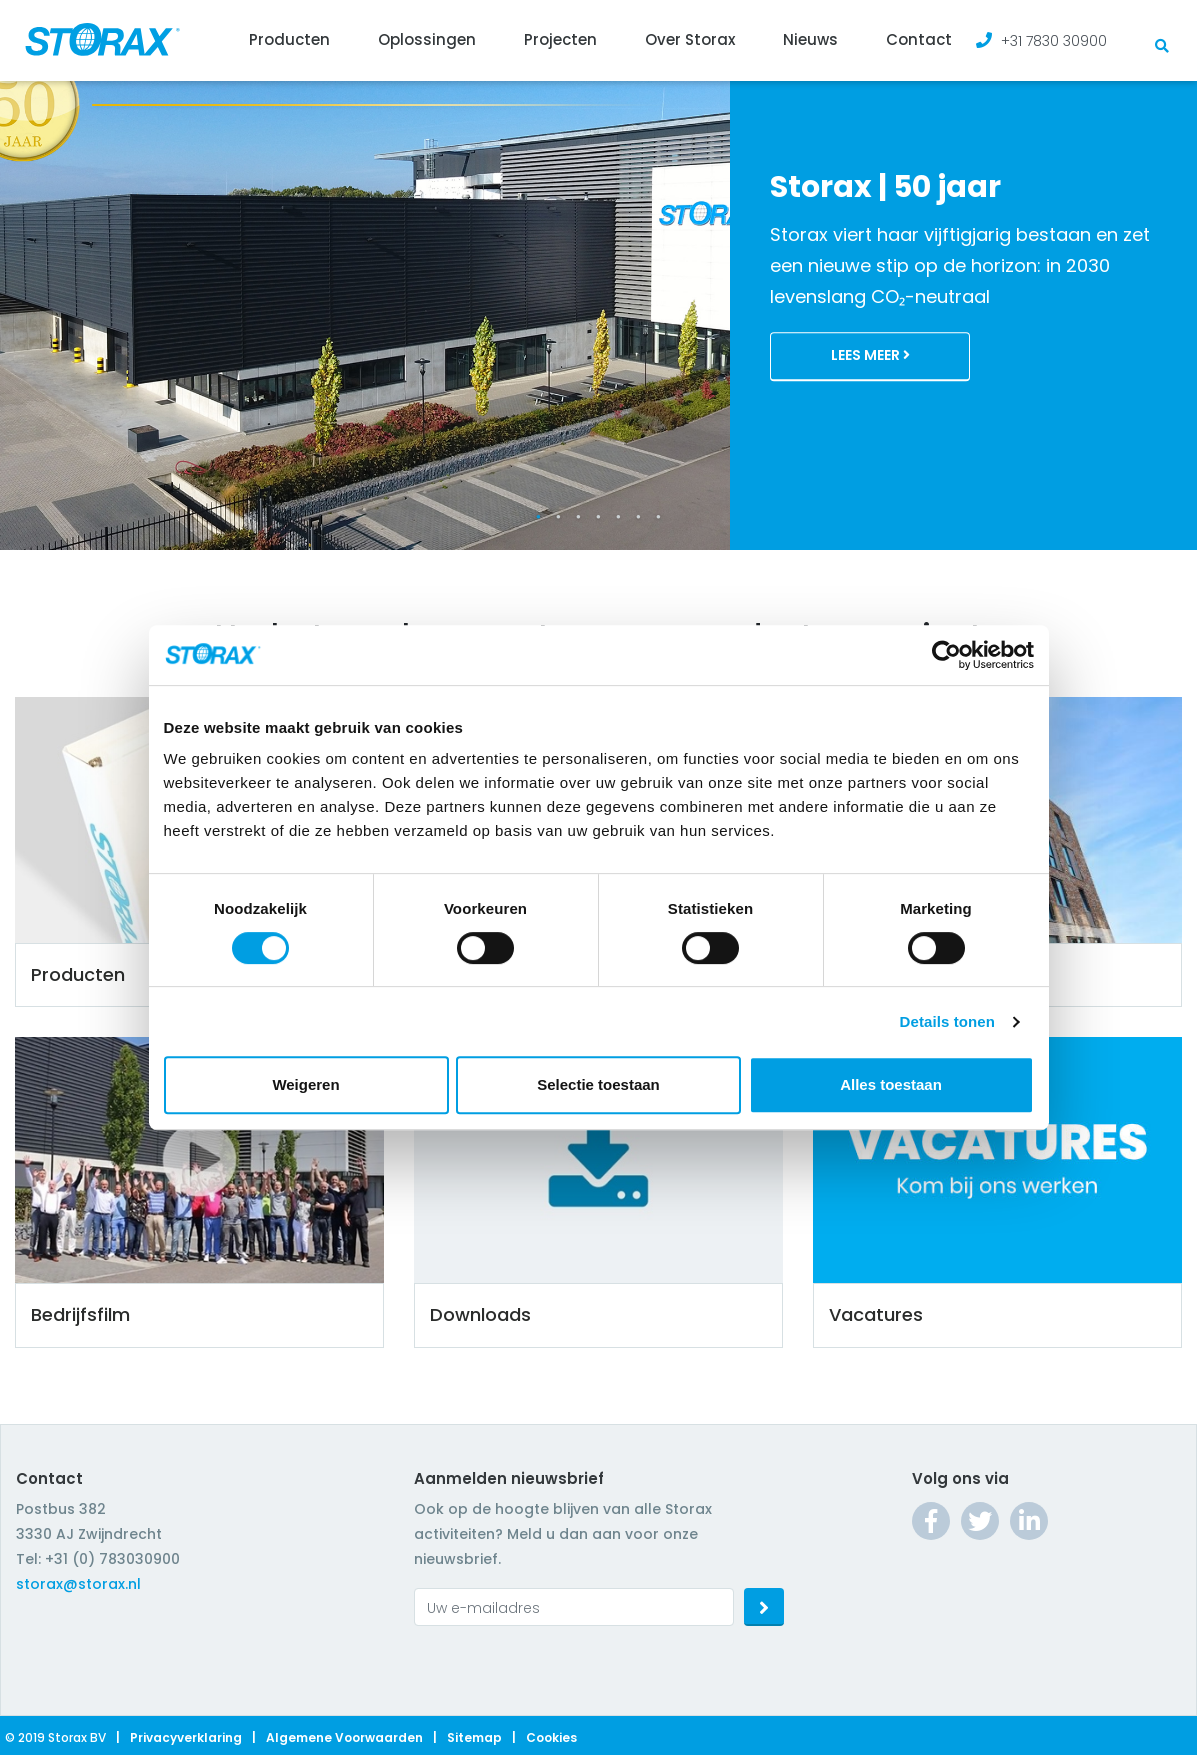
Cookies (551, 1737)
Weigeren (305, 1084)
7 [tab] (659, 517)
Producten (289, 39)
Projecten (560, 39)
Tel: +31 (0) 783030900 (98, 1559)
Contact (919, 39)
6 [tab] (639, 517)
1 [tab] (539, 517)
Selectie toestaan (598, 1084)
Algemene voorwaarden (344, 1737)
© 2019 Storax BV (55, 1737)
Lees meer (870, 356)
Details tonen (947, 1021)
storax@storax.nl (78, 1584)
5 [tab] (619, 517)
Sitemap (474, 1737)
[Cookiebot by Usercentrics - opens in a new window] (946, 655)
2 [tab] (559, 517)
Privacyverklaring (186, 1737)
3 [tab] (579, 517)
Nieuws (810, 39)
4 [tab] (599, 517)
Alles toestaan (891, 1084)
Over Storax (690, 39)
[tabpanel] (598, 275)
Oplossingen (427, 39)
